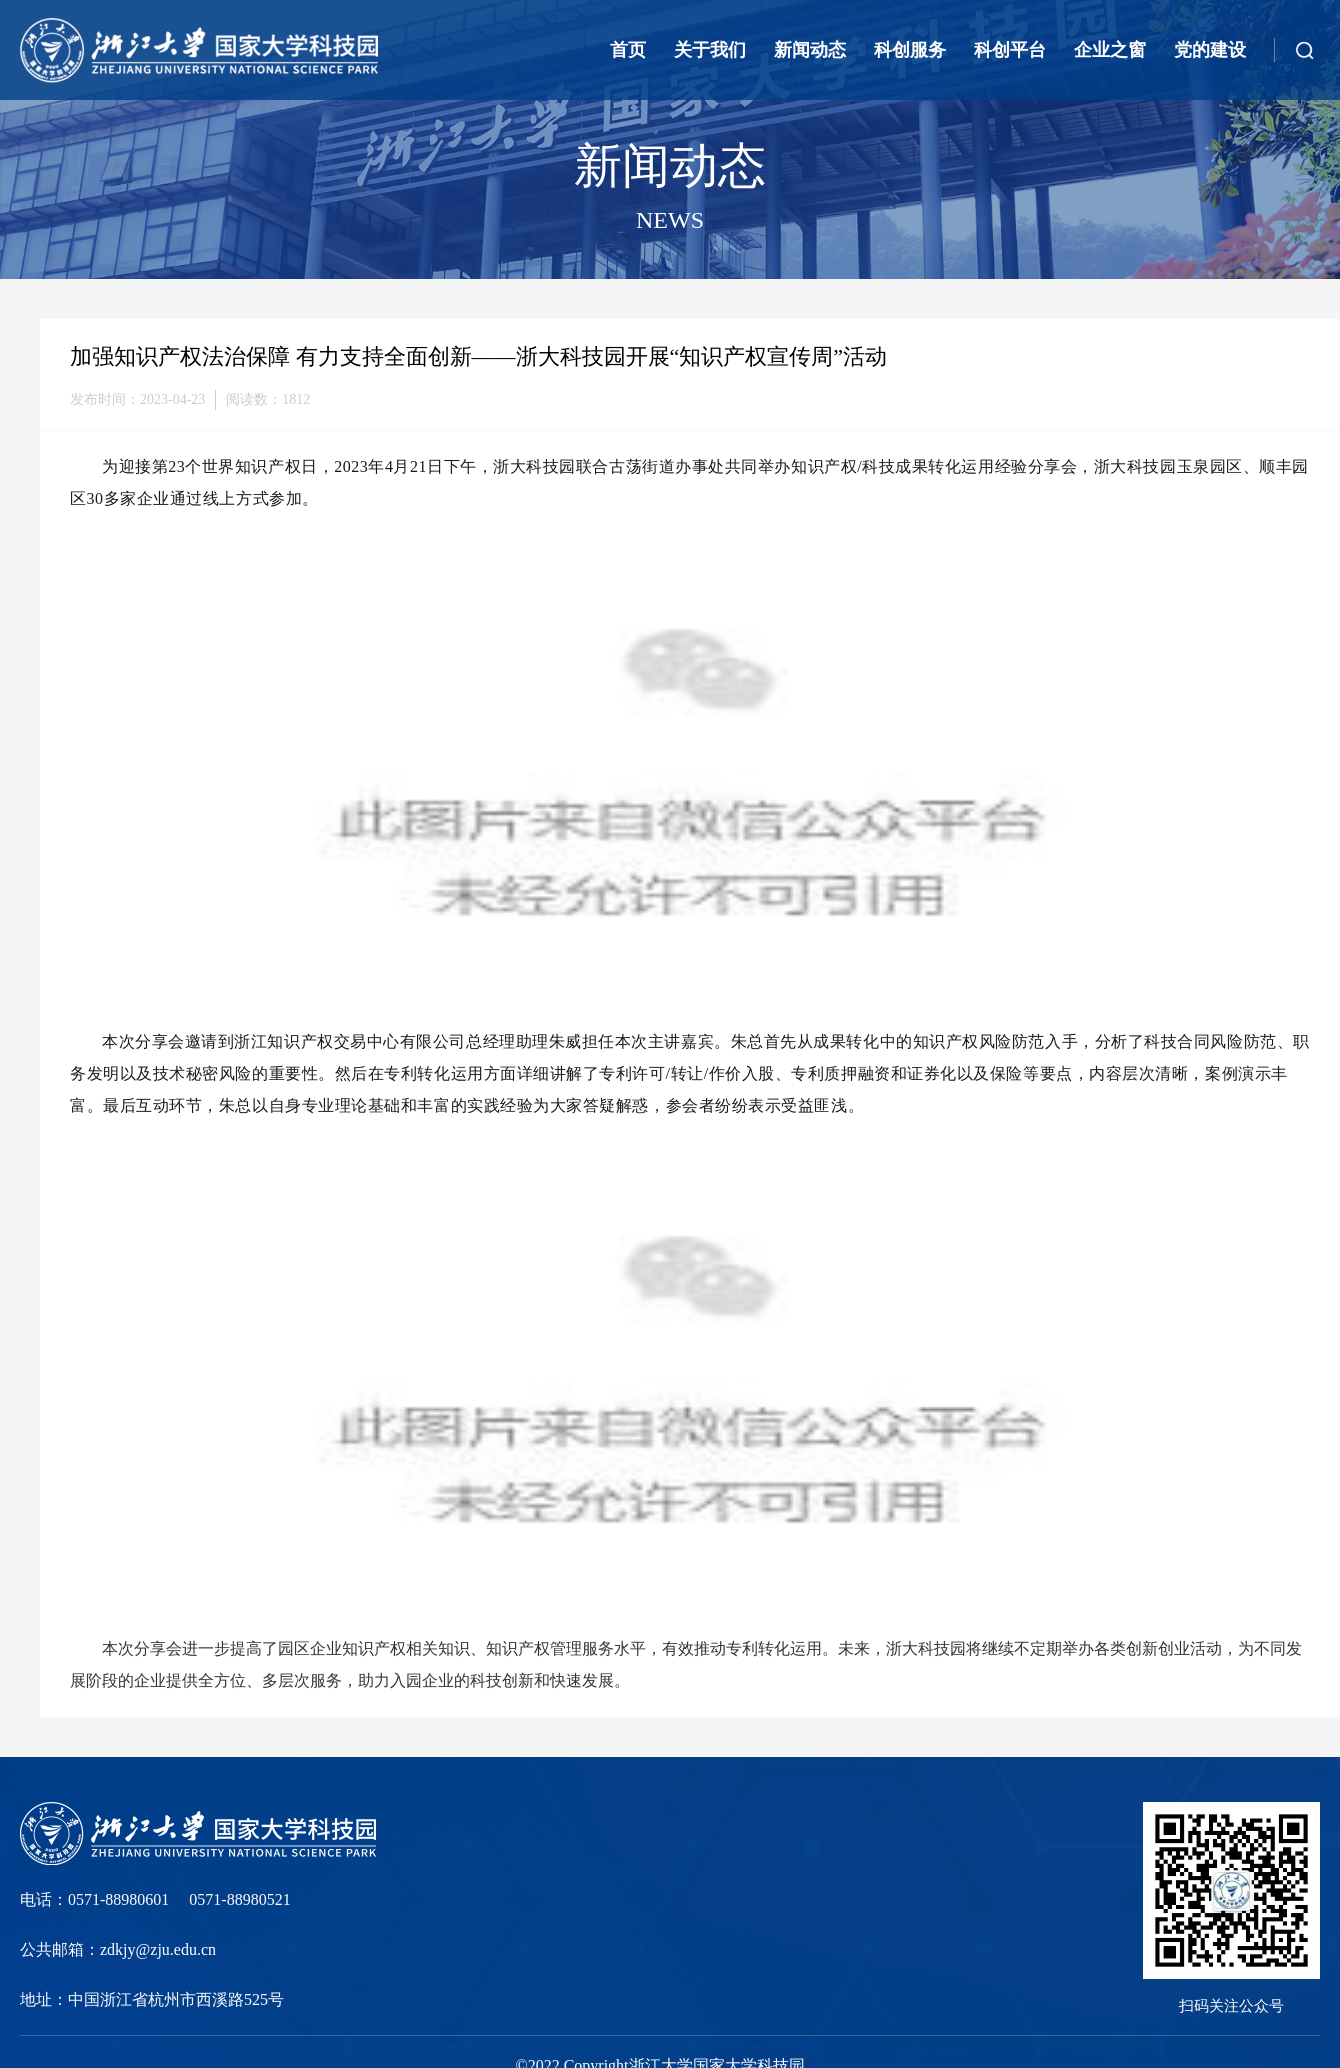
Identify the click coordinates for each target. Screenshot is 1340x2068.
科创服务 (910, 50)
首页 (628, 50)
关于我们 (710, 50)
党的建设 (1210, 50)
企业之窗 (1110, 50)
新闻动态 (810, 50)
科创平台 (1010, 50)
